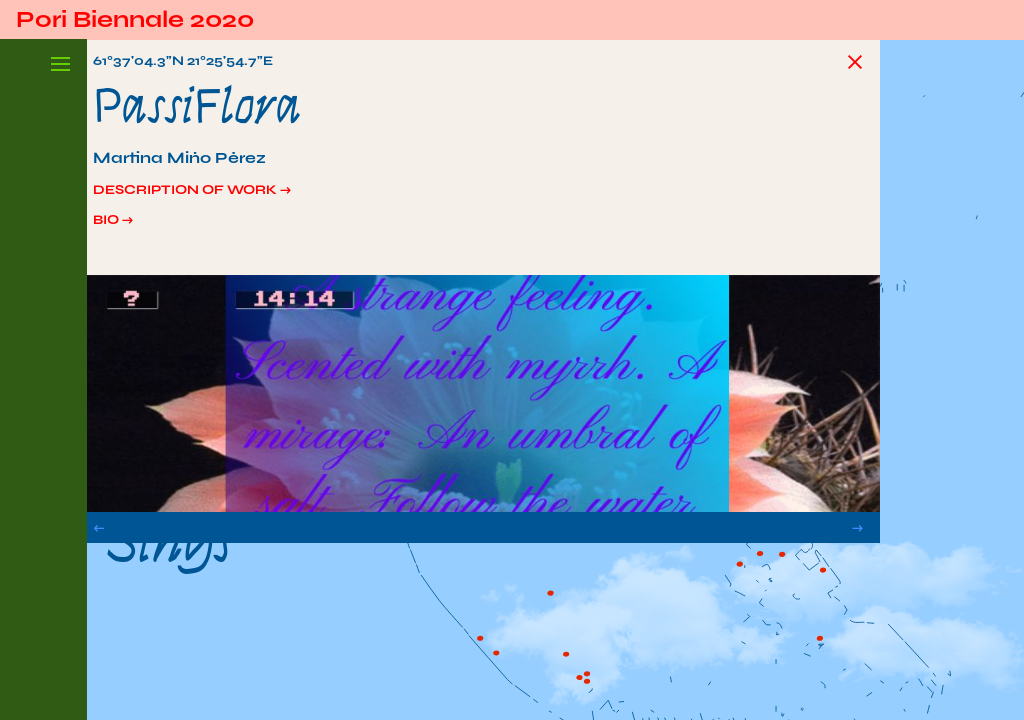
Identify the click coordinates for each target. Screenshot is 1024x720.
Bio (128, 231)
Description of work (224, 197)
